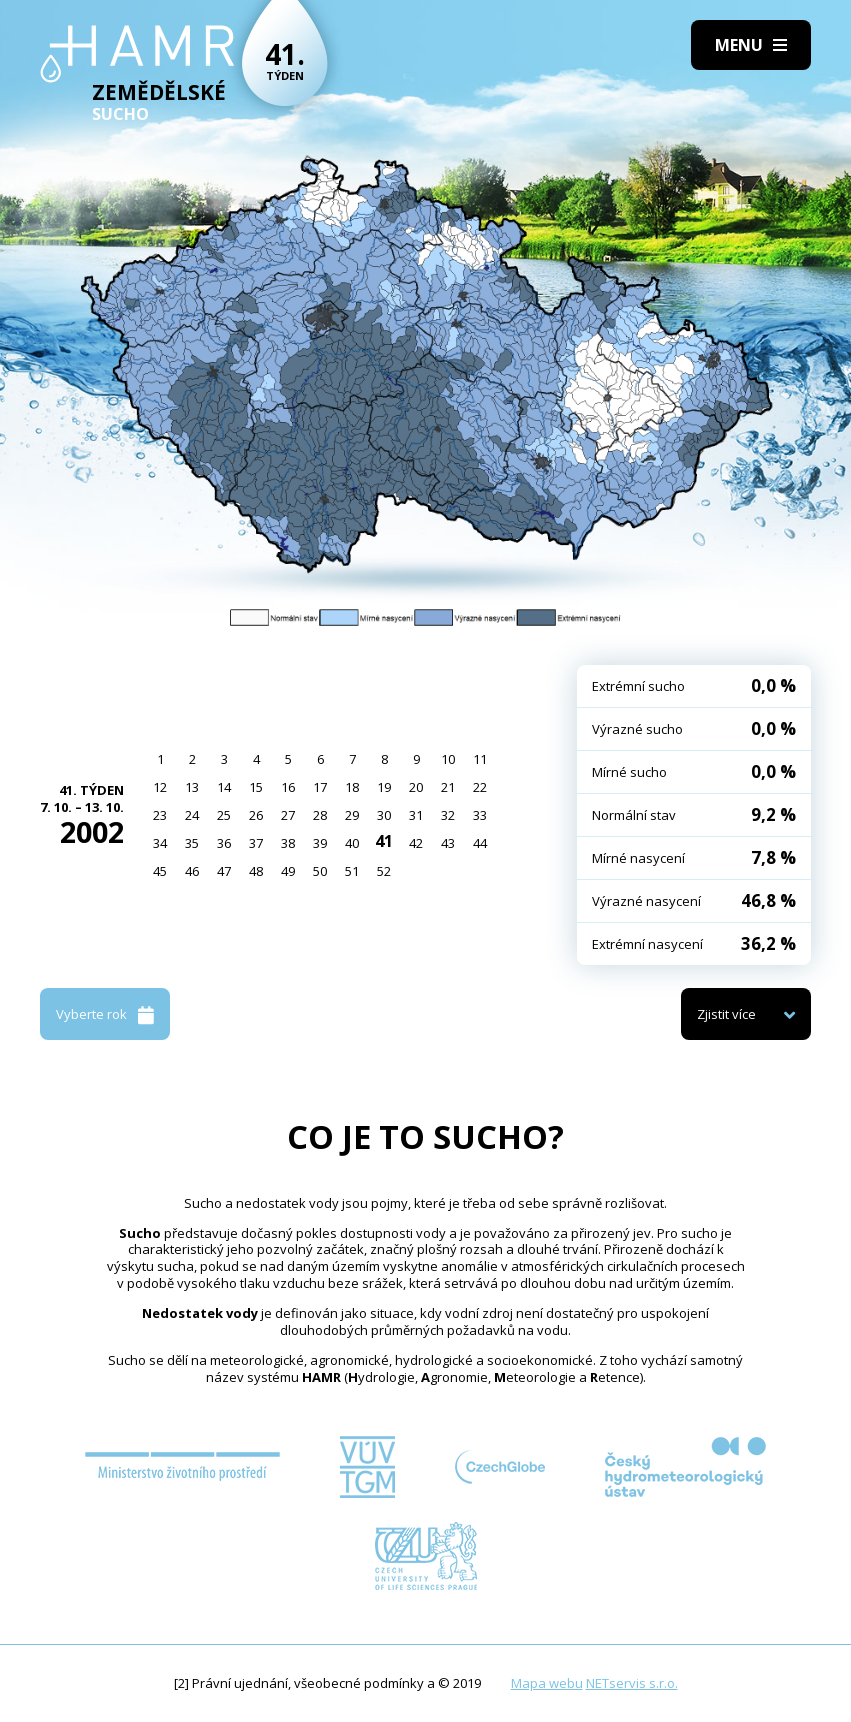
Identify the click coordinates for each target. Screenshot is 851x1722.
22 (480, 787)
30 (384, 815)
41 (384, 841)
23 (160, 815)
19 (384, 787)
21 (448, 787)
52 (384, 871)
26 (256, 815)
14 (224, 787)
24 (192, 815)
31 (416, 815)
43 (448, 843)
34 (160, 843)
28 (320, 815)
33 (480, 815)
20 (416, 787)
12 (160, 787)
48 (256, 871)
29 (352, 815)
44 (480, 843)
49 (288, 871)
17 (320, 787)
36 (224, 843)
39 (320, 843)
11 (480, 759)
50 (320, 871)
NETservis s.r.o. (632, 1683)
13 (192, 787)
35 (192, 843)
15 (256, 787)
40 (352, 843)
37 (256, 843)
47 (224, 871)
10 (448, 759)
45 (160, 871)
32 (448, 815)
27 (288, 815)
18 (352, 787)
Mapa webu (547, 1683)
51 (352, 871)
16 (288, 787)
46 (192, 871)
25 (224, 815)
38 (288, 843)
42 (416, 843)
